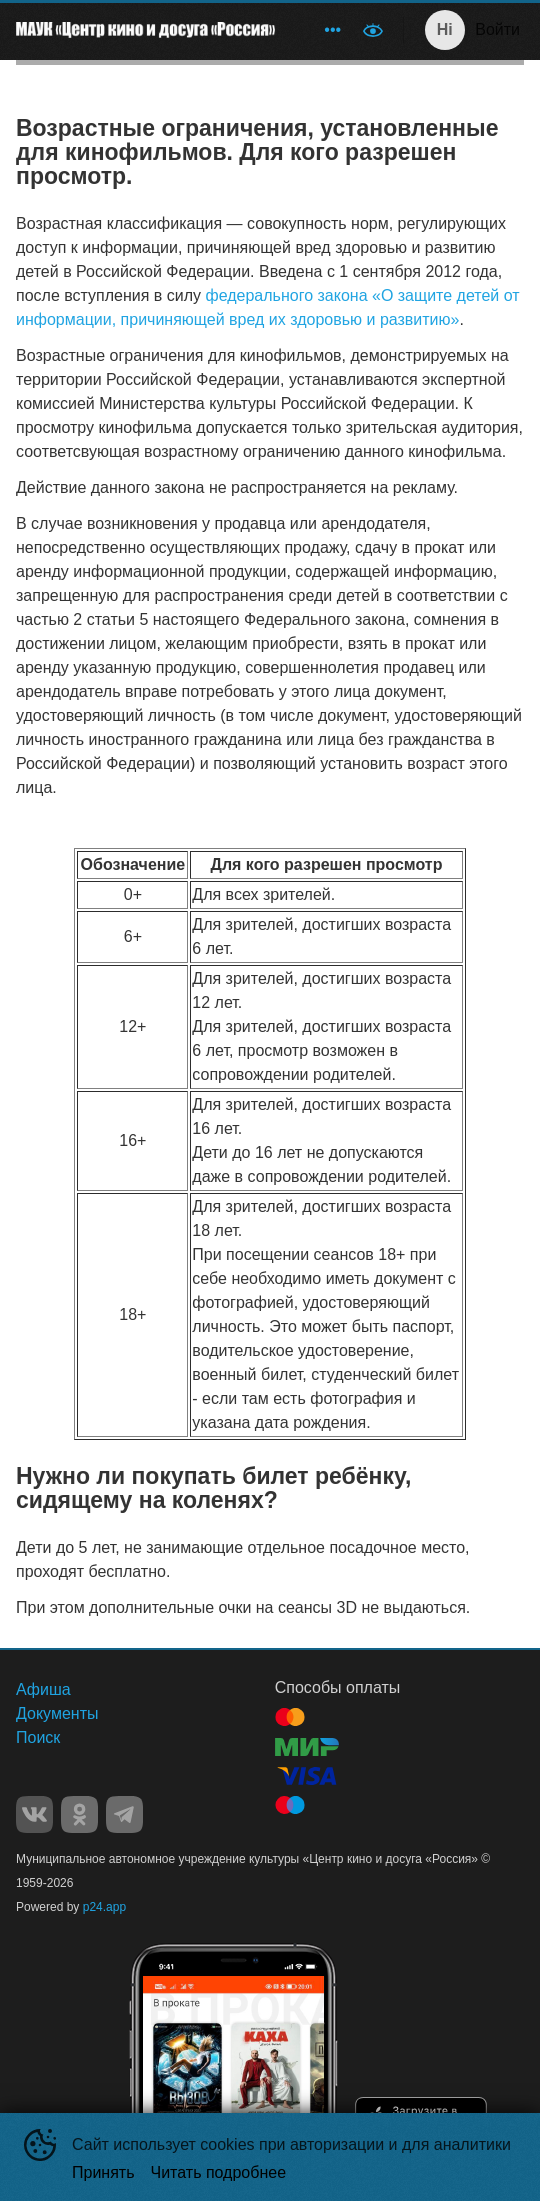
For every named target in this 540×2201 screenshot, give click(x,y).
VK (34, 1814)
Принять (103, 2172)
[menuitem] (333, 30)
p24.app (104, 1907)
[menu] (321, 30)
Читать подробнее (219, 2172)
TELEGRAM (124, 1814)
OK (79, 1814)
